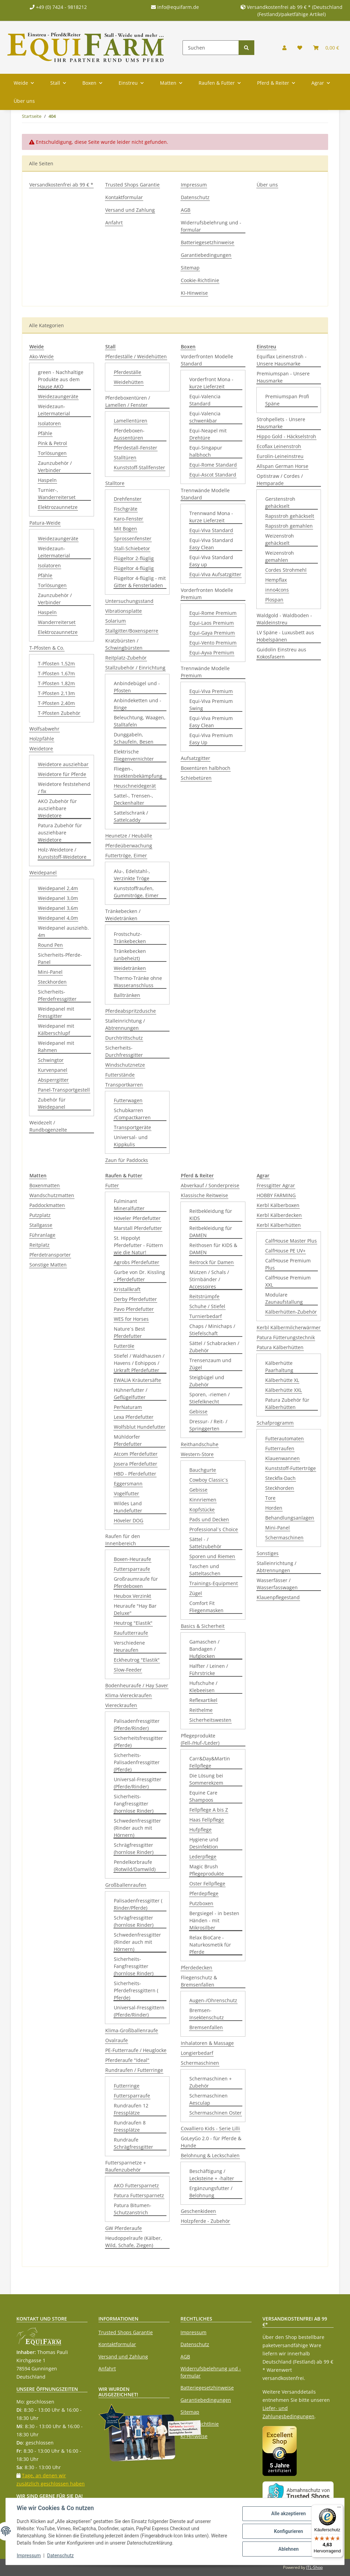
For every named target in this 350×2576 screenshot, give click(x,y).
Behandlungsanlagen (289, 1517)
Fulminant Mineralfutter (129, 1204)
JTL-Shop (314, 2567)
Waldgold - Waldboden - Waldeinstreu (284, 619)
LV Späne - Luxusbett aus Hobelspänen (285, 636)
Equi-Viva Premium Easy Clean (211, 722)
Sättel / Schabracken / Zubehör (214, 1347)
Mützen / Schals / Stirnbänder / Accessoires (209, 1279)
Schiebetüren (196, 778)
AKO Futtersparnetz (136, 2185)
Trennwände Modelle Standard (205, 494)
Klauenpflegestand (278, 1597)
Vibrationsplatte (123, 611)
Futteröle (124, 1346)
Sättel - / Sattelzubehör (205, 1543)
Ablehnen (288, 2549)
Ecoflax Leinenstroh (279, 446)
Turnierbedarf (205, 1316)
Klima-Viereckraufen (128, 1695)
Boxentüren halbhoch (205, 768)
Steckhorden (52, 982)
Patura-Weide (44, 523)
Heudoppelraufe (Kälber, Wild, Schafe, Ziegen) (133, 2241)
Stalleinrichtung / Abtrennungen (125, 1024)
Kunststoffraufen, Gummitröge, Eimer (136, 892)
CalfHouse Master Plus (291, 1240)
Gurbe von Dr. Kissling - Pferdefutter (139, 1276)
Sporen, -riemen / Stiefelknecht (209, 1398)
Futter (112, 1185)
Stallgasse (40, 1225)
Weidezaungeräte (58, 396)
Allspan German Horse (282, 466)
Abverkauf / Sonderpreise (210, 1185)
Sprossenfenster (132, 538)
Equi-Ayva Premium (211, 652)
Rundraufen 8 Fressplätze (130, 2126)
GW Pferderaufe (123, 2228)
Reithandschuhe (199, 1444)
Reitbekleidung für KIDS (210, 1214)
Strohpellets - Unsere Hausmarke (281, 423)
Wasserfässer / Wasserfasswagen (277, 1584)
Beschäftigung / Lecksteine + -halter (211, 2175)
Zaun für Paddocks (126, 1160)
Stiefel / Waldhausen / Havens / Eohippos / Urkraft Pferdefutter (139, 1363)
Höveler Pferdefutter (137, 1218)
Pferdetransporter (50, 1254)
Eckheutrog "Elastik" (137, 1660)
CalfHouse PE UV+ (285, 1250)
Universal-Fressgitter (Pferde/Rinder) (137, 1783)
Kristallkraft (127, 1289)
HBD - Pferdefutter (135, 1473)
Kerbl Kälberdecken (279, 1215)
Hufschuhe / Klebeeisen (203, 1686)
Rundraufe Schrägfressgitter (133, 2143)
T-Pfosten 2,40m (56, 703)
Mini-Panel (50, 972)
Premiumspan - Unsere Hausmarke (283, 377)
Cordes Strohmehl (286, 570)
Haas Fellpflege (206, 1819)
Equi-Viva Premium (211, 691)
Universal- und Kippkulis (131, 1141)
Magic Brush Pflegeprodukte (206, 1870)
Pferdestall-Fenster (135, 447)
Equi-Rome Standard (213, 464)
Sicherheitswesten (210, 1720)
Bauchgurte (202, 1470)
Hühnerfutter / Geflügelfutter (130, 1393)
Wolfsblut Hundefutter (139, 1427)
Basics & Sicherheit (203, 1626)
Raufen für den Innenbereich (122, 1540)
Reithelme (201, 1710)
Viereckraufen (121, 1705)
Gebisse (198, 1411)
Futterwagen (128, 1100)
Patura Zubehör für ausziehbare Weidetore (60, 832)
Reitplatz (39, 1245)
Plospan (274, 599)
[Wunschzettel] (300, 47)
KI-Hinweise (194, 293)
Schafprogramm (275, 1422)
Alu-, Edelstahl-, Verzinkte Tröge (132, 875)
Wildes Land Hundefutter (128, 1507)
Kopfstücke (202, 1509)
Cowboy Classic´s (208, 1480)
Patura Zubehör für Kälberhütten (287, 1403)
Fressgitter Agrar (276, 1185)
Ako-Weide (41, 356)
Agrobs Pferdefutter (136, 1262)
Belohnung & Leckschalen (210, 2155)
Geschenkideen (198, 2211)
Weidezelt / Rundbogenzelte (48, 1126)
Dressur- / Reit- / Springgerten (208, 1425)
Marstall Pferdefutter (138, 1228)
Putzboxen (201, 1903)
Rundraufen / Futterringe (134, 2070)
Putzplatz (40, 1215)
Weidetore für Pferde (62, 774)
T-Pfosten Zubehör (59, 713)
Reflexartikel (203, 1700)
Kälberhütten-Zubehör (291, 1311)
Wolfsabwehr (44, 728)
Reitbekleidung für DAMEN (210, 1231)
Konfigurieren (288, 2531)
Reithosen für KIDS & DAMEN (213, 1249)
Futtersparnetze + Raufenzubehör (125, 2166)
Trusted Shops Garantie (132, 184)
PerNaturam (128, 1407)
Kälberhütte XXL (283, 1390)
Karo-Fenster (128, 518)
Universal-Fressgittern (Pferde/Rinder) (139, 2011)
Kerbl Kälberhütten (279, 1225)
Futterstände (120, 1074)
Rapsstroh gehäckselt (289, 516)
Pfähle (45, 433)
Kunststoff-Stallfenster (139, 467)
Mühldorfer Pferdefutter (128, 1440)
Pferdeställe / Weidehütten (136, 356)
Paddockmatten (47, 1205)
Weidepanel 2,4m (58, 888)
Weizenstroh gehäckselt (279, 539)
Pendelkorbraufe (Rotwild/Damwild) (135, 1865)
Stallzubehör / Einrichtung (135, 667)
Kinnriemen (202, 1499)
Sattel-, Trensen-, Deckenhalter (133, 799)
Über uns (24, 101)
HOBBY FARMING (276, 1195)
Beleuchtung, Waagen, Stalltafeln (139, 721)
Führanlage (42, 1235)
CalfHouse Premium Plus (288, 1264)
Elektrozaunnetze (58, 507)
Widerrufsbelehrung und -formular (211, 226)
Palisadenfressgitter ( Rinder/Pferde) (138, 1904)
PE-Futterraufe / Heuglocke (135, 2050)
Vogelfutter (126, 1493)
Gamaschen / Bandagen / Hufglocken (204, 1648)
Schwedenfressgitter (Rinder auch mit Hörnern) (137, 1827)
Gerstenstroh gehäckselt (280, 502)
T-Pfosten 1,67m (56, 673)
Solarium (115, 621)
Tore (270, 1498)
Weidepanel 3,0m (58, 898)
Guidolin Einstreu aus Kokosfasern (281, 653)
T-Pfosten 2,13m (56, 693)
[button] (284, 47)
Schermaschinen (200, 2063)
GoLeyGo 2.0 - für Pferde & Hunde (211, 2142)
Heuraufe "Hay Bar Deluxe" (135, 1609)
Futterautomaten (284, 1438)
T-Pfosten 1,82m (56, 683)
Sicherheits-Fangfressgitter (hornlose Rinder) (133, 1803)
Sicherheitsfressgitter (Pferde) (138, 1741)
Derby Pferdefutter (135, 1299)
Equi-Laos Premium (211, 623)
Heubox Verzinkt (132, 1596)
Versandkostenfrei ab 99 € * (61, 184)
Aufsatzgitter (195, 758)
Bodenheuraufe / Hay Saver (136, 1685)
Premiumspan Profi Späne (287, 400)
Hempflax (276, 580)
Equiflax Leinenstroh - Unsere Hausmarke (282, 360)
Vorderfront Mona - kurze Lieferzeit (211, 383)
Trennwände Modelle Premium (205, 672)
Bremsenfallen (206, 2027)
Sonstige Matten (48, 1264)
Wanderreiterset (57, 622)
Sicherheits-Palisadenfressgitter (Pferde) (137, 1762)
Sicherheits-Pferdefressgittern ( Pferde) (136, 1990)
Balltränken (127, 995)
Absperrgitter (53, 1080)
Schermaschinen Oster (215, 2112)
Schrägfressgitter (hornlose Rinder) (133, 1848)
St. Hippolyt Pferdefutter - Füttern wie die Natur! (138, 1245)
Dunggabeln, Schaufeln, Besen (133, 738)
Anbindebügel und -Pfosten (137, 687)
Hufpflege (200, 1829)
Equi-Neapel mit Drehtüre (208, 434)
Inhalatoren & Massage (207, 2043)
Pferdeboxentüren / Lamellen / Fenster (127, 401)
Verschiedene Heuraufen (129, 1646)
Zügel (195, 1593)
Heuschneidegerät (135, 786)
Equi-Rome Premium (213, 613)
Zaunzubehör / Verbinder (55, 466)
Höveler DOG (128, 1520)
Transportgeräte (132, 1127)
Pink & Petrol (52, 443)
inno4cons (277, 589)
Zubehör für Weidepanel (52, 1103)
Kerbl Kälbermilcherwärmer (289, 1327)
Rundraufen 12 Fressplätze (131, 2109)
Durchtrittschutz (124, 1038)
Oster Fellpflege (207, 1883)
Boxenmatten (44, 1185)
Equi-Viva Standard (211, 530)
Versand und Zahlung (130, 210)
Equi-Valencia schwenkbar (204, 417)
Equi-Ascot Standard (212, 474)
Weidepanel (43, 872)
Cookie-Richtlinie (200, 280)
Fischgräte (125, 508)
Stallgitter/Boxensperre (131, 630)
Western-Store (197, 1454)
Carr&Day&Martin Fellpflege (209, 1762)
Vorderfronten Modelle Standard (207, 360)
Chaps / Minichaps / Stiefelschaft (212, 1330)
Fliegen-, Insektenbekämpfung (138, 772)
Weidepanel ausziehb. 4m (63, 931)
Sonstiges (268, 1553)
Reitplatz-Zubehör (126, 657)
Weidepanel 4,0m (58, 918)
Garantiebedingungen (206, 255)
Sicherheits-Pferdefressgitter (57, 995)
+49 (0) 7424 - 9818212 (58, 7)
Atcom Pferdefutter (136, 1454)
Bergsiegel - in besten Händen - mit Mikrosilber (214, 1920)
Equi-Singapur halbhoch (205, 451)
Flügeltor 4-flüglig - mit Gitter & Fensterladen (140, 581)
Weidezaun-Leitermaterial (54, 410)
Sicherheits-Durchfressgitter (124, 1051)
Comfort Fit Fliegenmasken (206, 1607)
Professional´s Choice (213, 1529)
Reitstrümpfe (204, 1296)
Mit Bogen (125, 528)
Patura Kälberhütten (280, 1347)
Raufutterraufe (131, 1633)
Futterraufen (279, 1448)
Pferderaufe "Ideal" (127, 2060)
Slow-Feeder (128, 1669)
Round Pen (50, 945)
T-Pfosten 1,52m (56, 663)
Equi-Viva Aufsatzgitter (215, 574)
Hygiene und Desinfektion (203, 1843)
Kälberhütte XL (282, 1380)
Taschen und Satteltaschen (204, 1570)
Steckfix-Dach (280, 1478)
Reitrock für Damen (211, 1262)
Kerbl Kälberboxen (278, 1205)
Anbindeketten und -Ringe (137, 704)
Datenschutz (195, 197)
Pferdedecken (196, 1967)
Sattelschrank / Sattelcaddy (131, 816)
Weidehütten (129, 382)
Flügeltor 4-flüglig (134, 568)
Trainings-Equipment (213, 1583)
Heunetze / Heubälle (128, 835)
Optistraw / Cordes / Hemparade (280, 479)
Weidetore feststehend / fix (64, 787)
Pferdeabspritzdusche (130, 1011)
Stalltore (114, 483)
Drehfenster (128, 499)
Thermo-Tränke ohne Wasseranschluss (138, 981)
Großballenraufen (125, 1885)
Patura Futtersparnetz (139, 2195)
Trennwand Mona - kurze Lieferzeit (211, 517)
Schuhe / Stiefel (207, 1306)
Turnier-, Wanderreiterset (57, 493)
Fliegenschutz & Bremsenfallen (199, 1981)
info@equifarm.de (175, 7)
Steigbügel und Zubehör (206, 1381)
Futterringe (126, 2085)
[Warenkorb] (326, 47)
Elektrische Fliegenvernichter (134, 755)
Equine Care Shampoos (203, 1796)
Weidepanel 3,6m (58, 908)
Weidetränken (130, 968)
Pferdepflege (203, 1893)
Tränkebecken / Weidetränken (122, 915)
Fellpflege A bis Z (208, 1809)
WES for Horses (131, 1319)
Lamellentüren (130, 420)
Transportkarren (124, 1084)
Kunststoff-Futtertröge (290, 1468)
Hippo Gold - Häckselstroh (286, 436)
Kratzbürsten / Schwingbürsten (124, 644)
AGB (185, 210)
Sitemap (190, 267)
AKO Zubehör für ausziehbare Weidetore (57, 808)
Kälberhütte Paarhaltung (279, 1366)
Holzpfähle (41, 738)
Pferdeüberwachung (128, 845)
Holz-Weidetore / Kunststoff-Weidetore (62, 853)
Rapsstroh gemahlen (289, 526)
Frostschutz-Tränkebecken (130, 937)
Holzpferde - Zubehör (205, 2221)
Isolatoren (49, 423)
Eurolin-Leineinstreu (280, 456)
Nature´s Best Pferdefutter (129, 1332)
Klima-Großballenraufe (131, 2030)
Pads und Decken (209, 1519)
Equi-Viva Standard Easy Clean (211, 544)
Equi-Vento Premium (213, 642)
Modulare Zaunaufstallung (284, 1298)
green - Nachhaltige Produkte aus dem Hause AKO (60, 379)
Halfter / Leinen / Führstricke (208, 1669)
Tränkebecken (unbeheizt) (130, 954)
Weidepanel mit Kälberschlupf (56, 1029)
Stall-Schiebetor (132, 548)
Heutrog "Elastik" (133, 1623)
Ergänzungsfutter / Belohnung (210, 2192)
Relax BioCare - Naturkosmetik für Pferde (210, 1944)
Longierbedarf (197, 2053)
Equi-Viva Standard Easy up (211, 561)
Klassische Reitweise (204, 1195)
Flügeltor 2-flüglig (134, 558)
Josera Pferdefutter (135, 1463)
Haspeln (47, 480)
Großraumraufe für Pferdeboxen (136, 1582)
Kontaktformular (124, 197)
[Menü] (339, 2509)
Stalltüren (125, 457)
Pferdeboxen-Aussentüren (129, 434)
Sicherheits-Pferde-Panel (60, 958)
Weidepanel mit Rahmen (56, 1046)
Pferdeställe (127, 372)
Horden (273, 1508)
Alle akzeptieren (288, 2513)
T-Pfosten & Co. (46, 648)
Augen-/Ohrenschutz (213, 2000)
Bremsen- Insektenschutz (206, 2014)
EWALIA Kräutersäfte (137, 1380)
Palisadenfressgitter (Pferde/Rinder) (137, 1724)
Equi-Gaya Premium (212, 632)
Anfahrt (114, 222)
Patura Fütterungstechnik (286, 1337)
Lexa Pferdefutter (133, 1417)
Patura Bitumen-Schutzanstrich (132, 2209)
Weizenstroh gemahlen (279, 556)
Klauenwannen (282, 1458)
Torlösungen (52, 453)
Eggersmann (128, 1483)
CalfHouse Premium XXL (288, 1281)
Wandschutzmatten (51, 1195)
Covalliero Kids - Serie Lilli (210, 2128)
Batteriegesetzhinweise (207, 242)
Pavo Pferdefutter (134, 1309)
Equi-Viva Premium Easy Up (211, 739)
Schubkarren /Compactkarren (132, 1114)
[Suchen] (211, 47)
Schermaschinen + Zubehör (210, 2082)
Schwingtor (51, 1060)
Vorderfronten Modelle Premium (207, 593)
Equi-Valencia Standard (204, 400)
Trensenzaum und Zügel (210, 1364)
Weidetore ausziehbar (63, 764)
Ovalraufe (116, 2040)
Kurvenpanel (52, 1070)
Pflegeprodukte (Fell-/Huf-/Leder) (200, 1739)
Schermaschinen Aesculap (208, 2099)
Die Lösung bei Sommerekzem (206, 1779)
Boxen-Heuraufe (132, 1559)
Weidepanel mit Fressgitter (56, 1012)
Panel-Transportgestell (64, 1089)
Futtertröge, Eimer (126, 855)
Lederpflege (202, 1856)
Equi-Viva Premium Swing (211, 704)
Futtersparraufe (132, 1569)
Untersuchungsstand (129, 601)
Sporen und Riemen (212, 1556)
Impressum (194, 184)
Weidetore (41, 748)
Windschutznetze (125, 1065)
